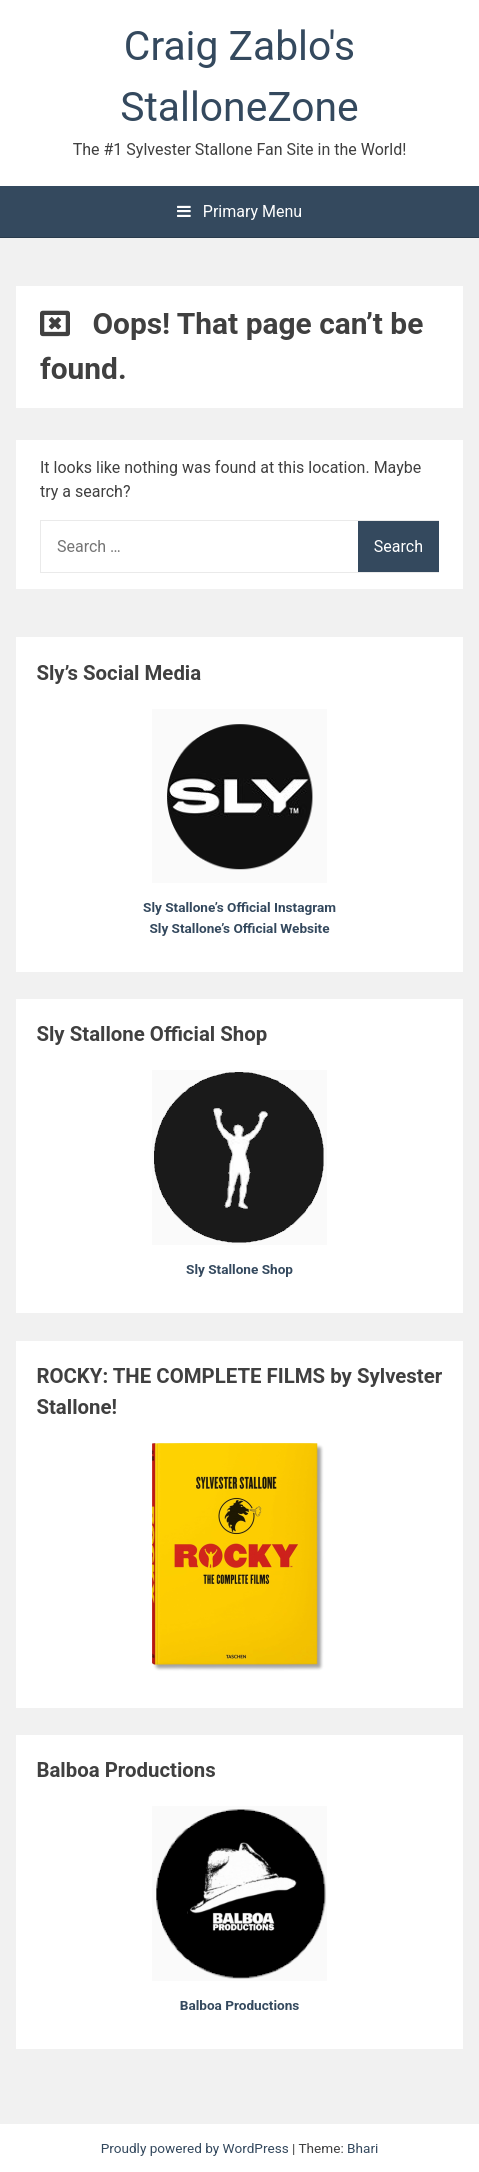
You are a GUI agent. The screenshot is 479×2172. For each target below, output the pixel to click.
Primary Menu (239, 211)
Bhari (362, 2148)
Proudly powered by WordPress (196, 2148)
